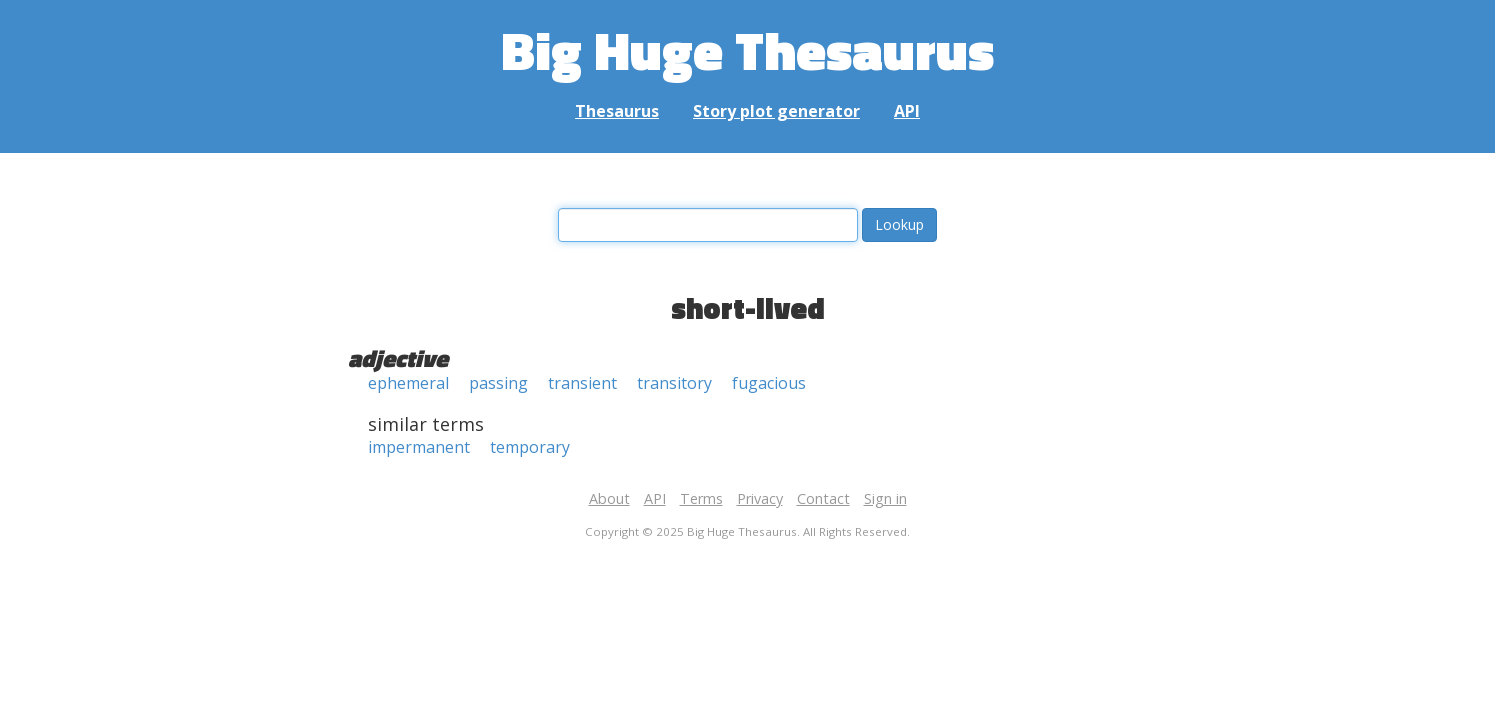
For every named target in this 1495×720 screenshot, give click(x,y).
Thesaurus (617, 111)
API (907, 111)
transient (582, 383)
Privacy (760, 498)
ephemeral (408, 383)
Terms (701, 498)
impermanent (419, 447)
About (609, 498)
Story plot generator (776, 111)
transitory (674, 383)
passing (498, 383)
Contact (823, 498)
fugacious (769, 383)
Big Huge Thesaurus (747, 49)
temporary (530, 447)
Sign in (885, 498)
